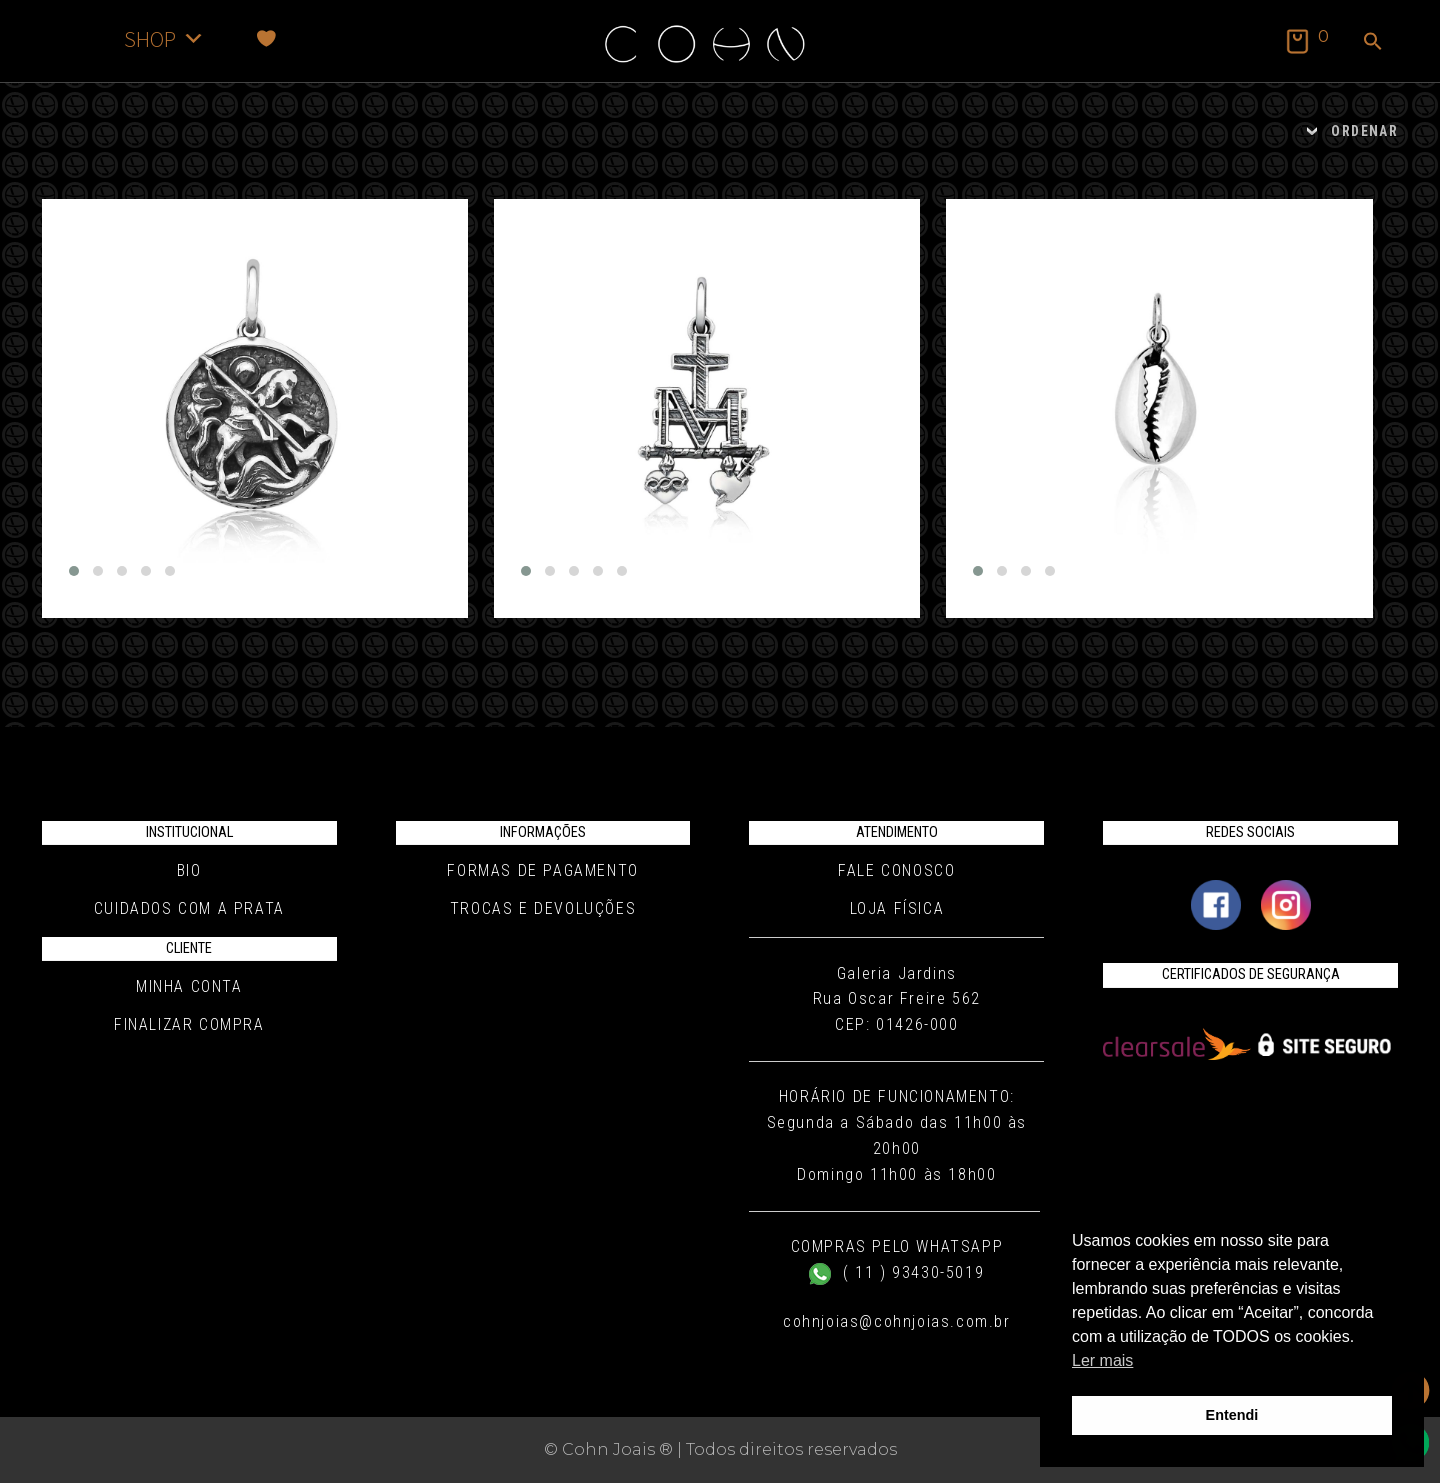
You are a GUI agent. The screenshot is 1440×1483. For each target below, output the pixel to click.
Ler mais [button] (1102, 1360)
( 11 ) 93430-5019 (896, 1272)
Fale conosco (896, 870)
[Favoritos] (266, 38)
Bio (189, 870)
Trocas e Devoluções (543, 908)
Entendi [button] (1232, 1415)
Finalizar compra (189, 1024)
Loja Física (897, 908)
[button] (1373, 43)
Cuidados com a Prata (189, 908)
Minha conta (189, 986)
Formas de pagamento (542, 870)
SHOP (164, 38)
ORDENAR (1364, 131)
